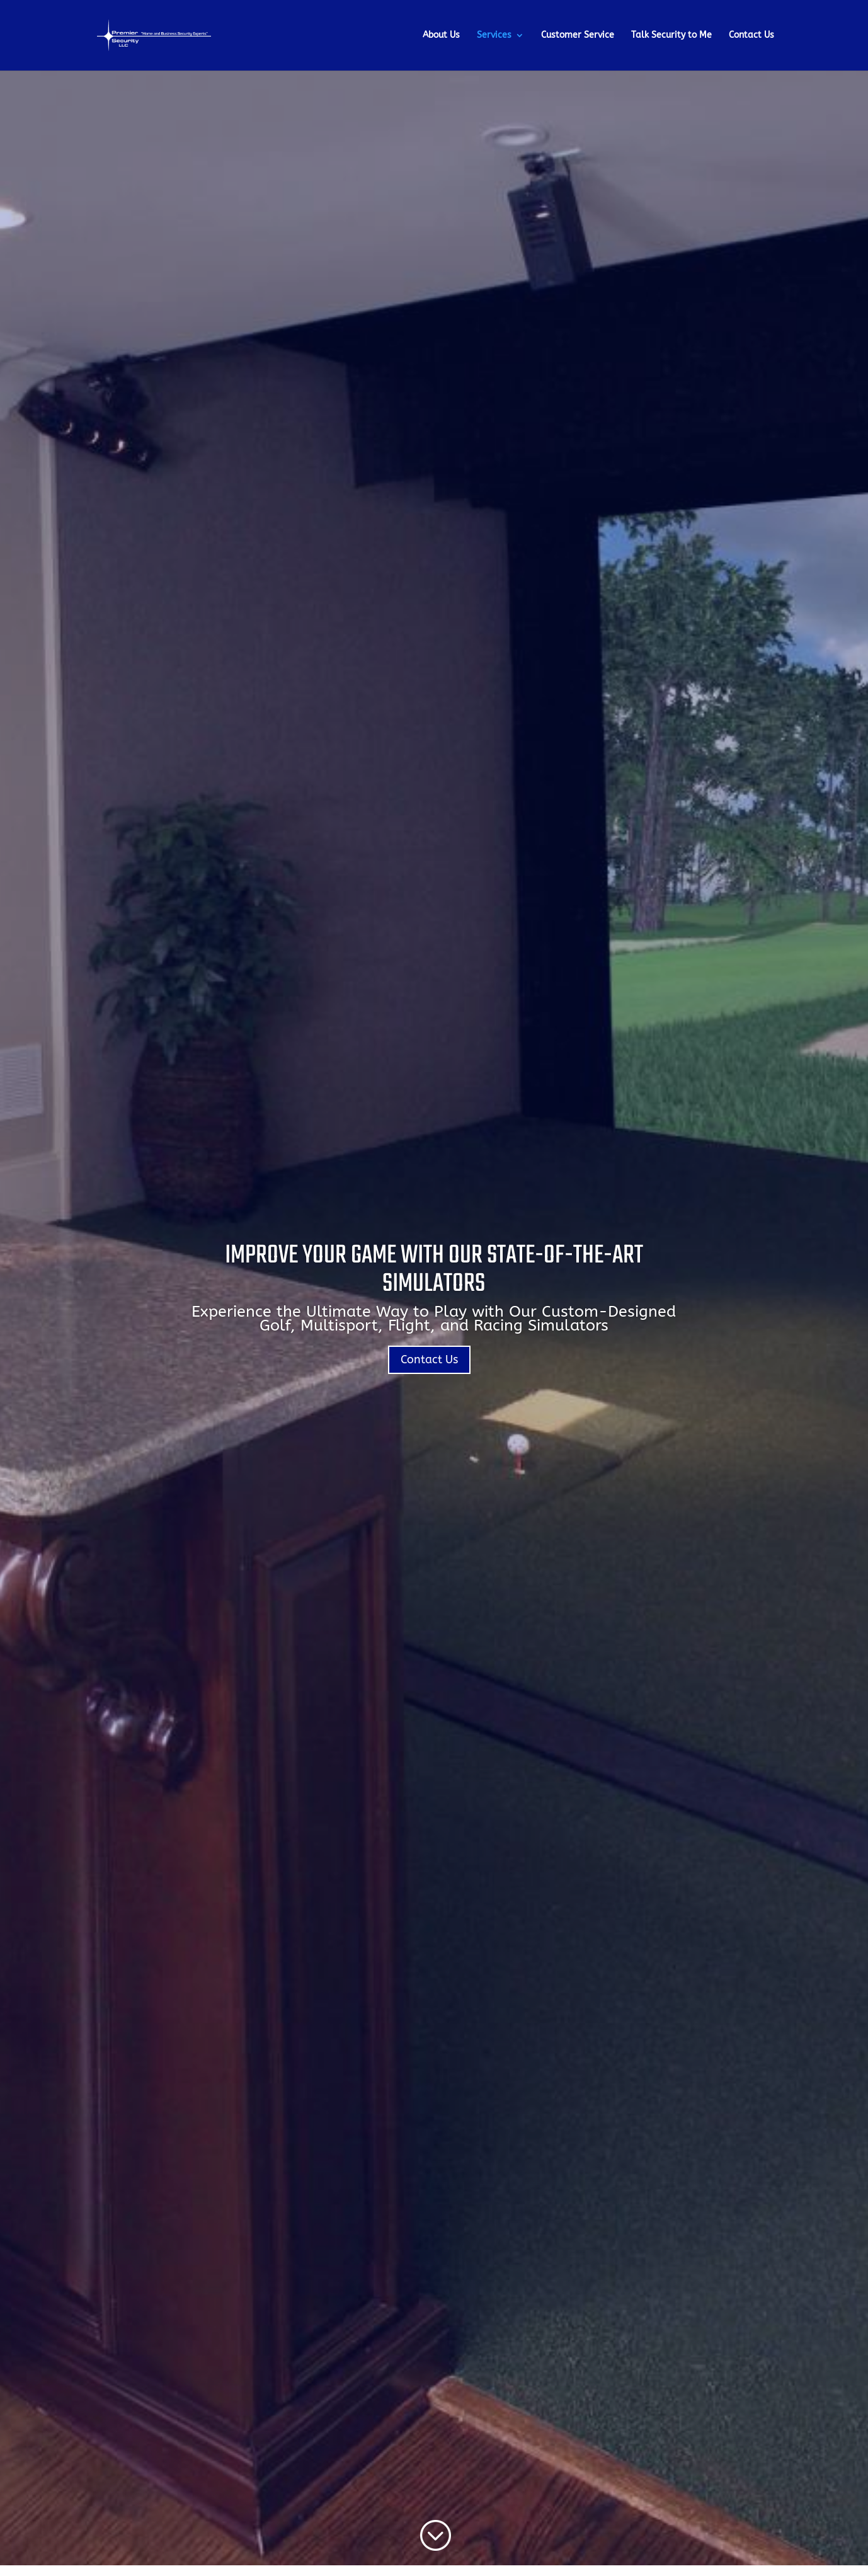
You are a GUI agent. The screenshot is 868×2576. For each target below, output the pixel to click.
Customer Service (577, 35)
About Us (441, 35)
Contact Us (751, 35)
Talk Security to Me (671, 35)
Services (494, 35)
